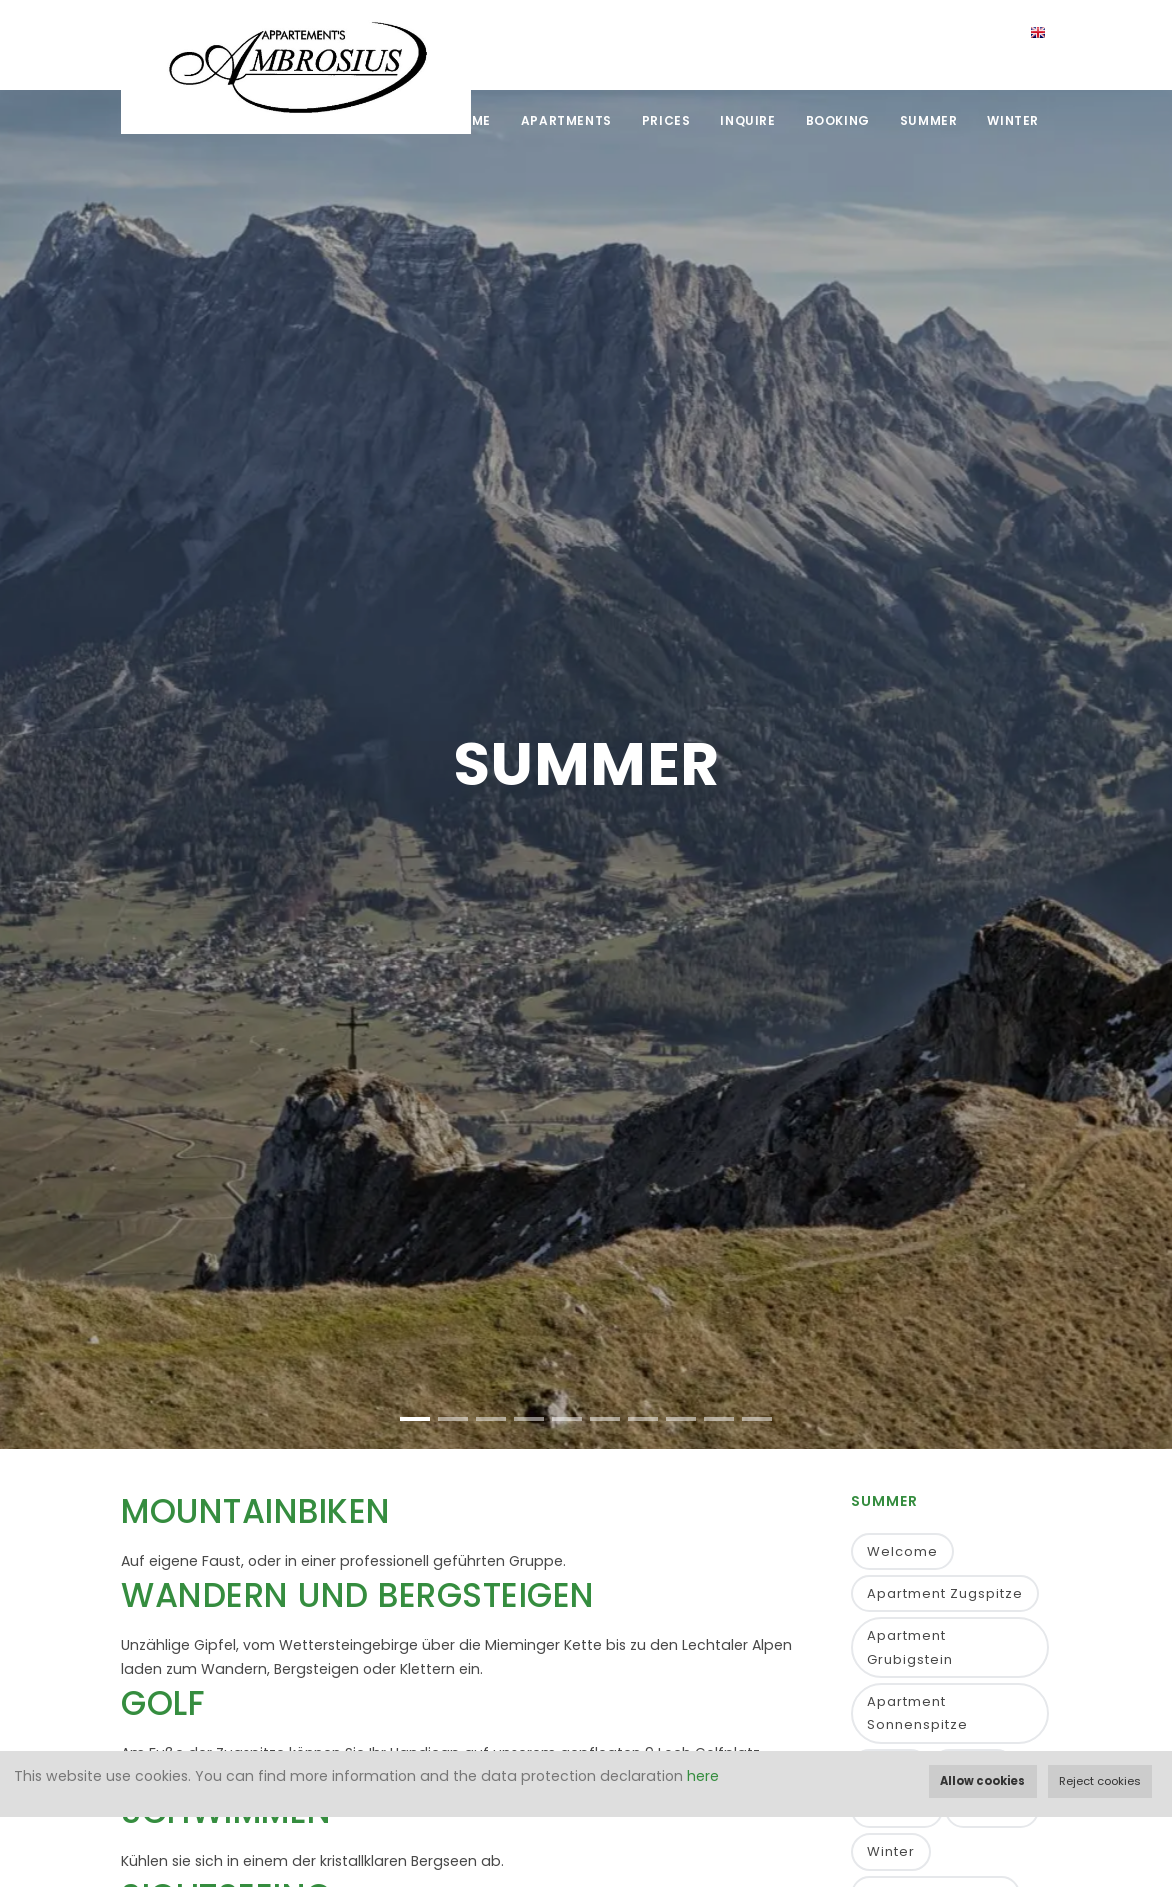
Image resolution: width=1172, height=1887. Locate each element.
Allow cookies (982, 1781)
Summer (929, 120)
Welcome (902, 1551)
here (703, 1776)
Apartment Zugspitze (945, 1593)
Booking (838, 120)
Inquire (747, 120)
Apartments (566, 120)
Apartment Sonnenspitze (917, 1713)
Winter (1013, 120)
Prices (666, 120)
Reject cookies (1100, 1781)
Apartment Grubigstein (910, 1647)
